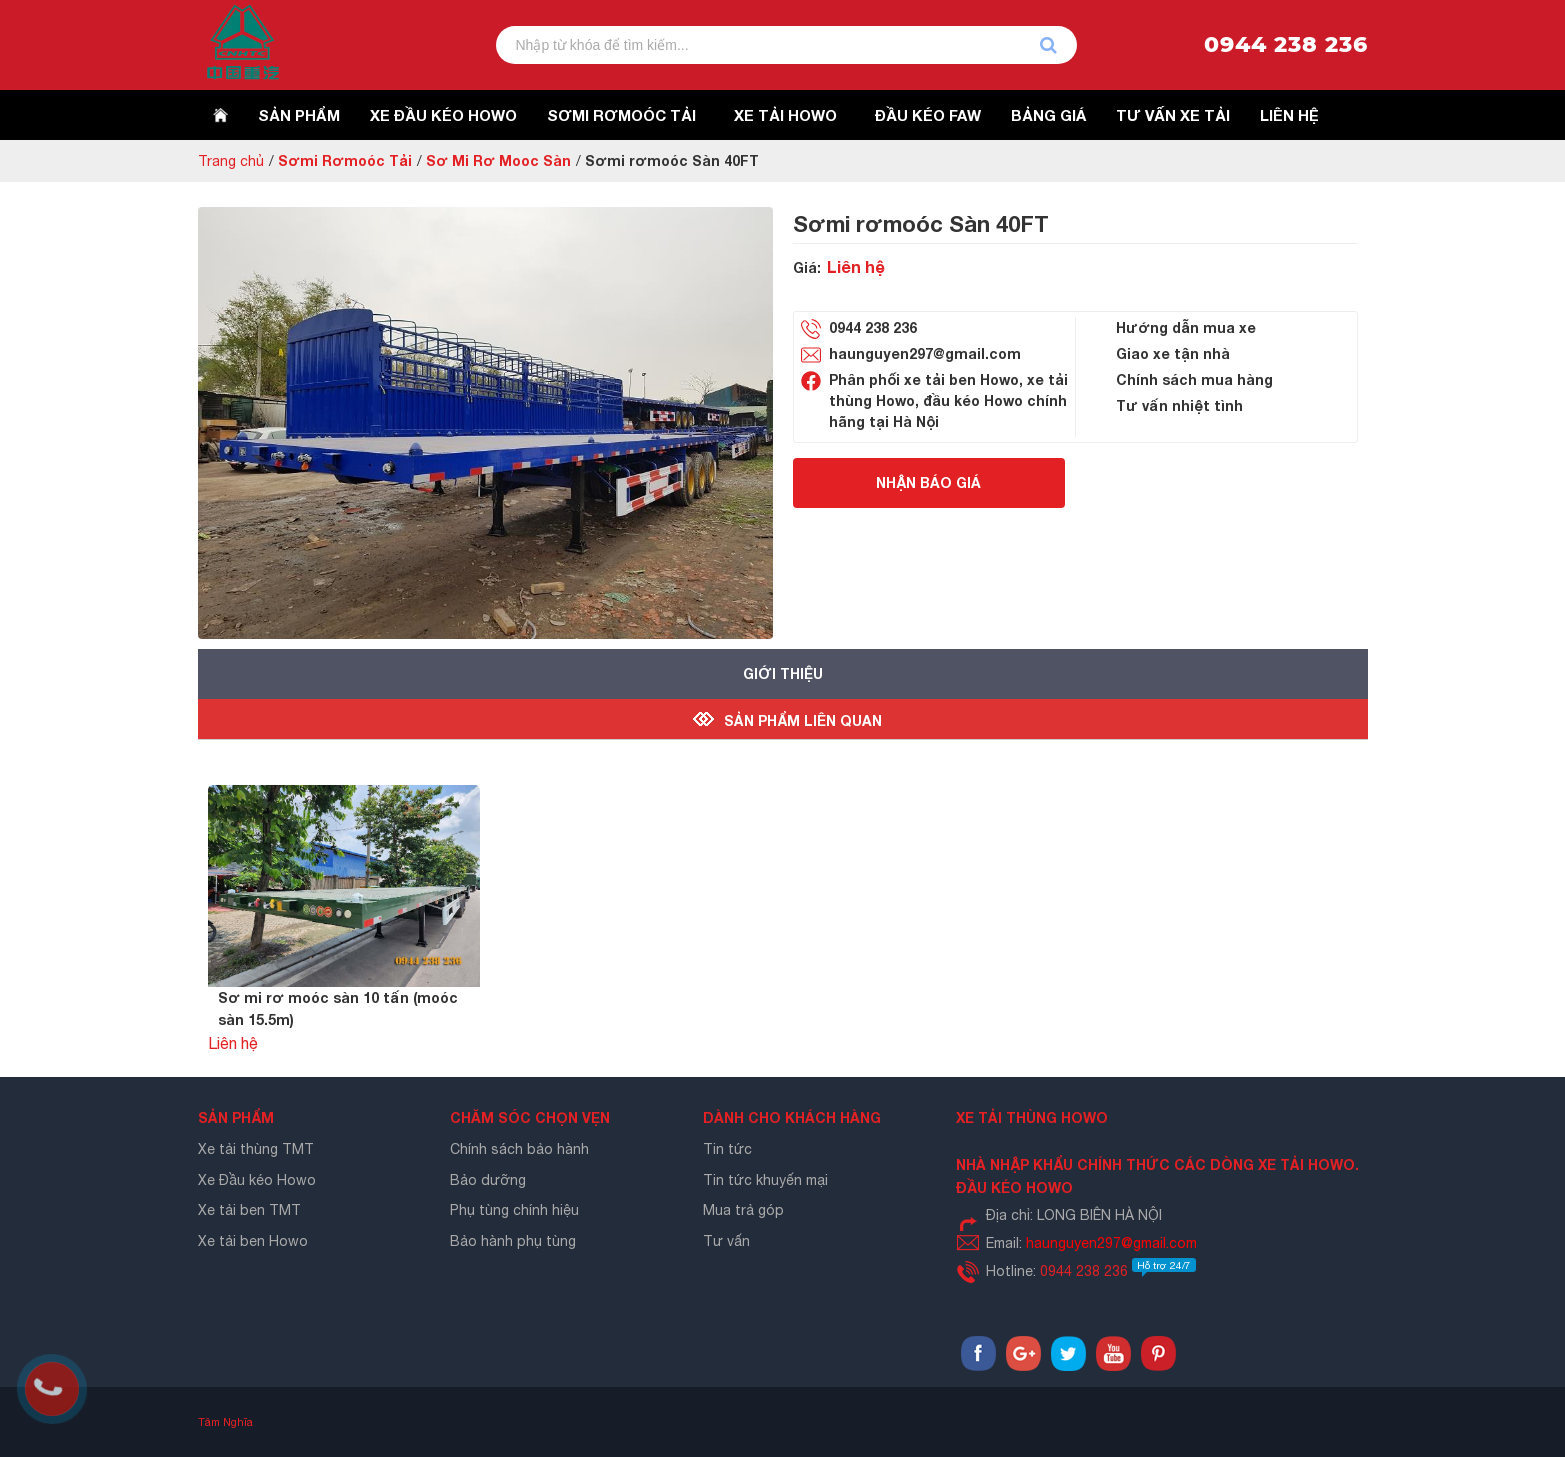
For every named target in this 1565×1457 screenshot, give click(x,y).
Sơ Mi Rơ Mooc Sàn (498, 160)
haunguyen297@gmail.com (925, 353)
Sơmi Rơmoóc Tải (345, 160)
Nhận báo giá (928, 482)
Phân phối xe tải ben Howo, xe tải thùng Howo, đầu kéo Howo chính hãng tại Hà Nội (948, 400)
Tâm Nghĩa (225, 1422)
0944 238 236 (1286, 45)
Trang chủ (231, 161)
